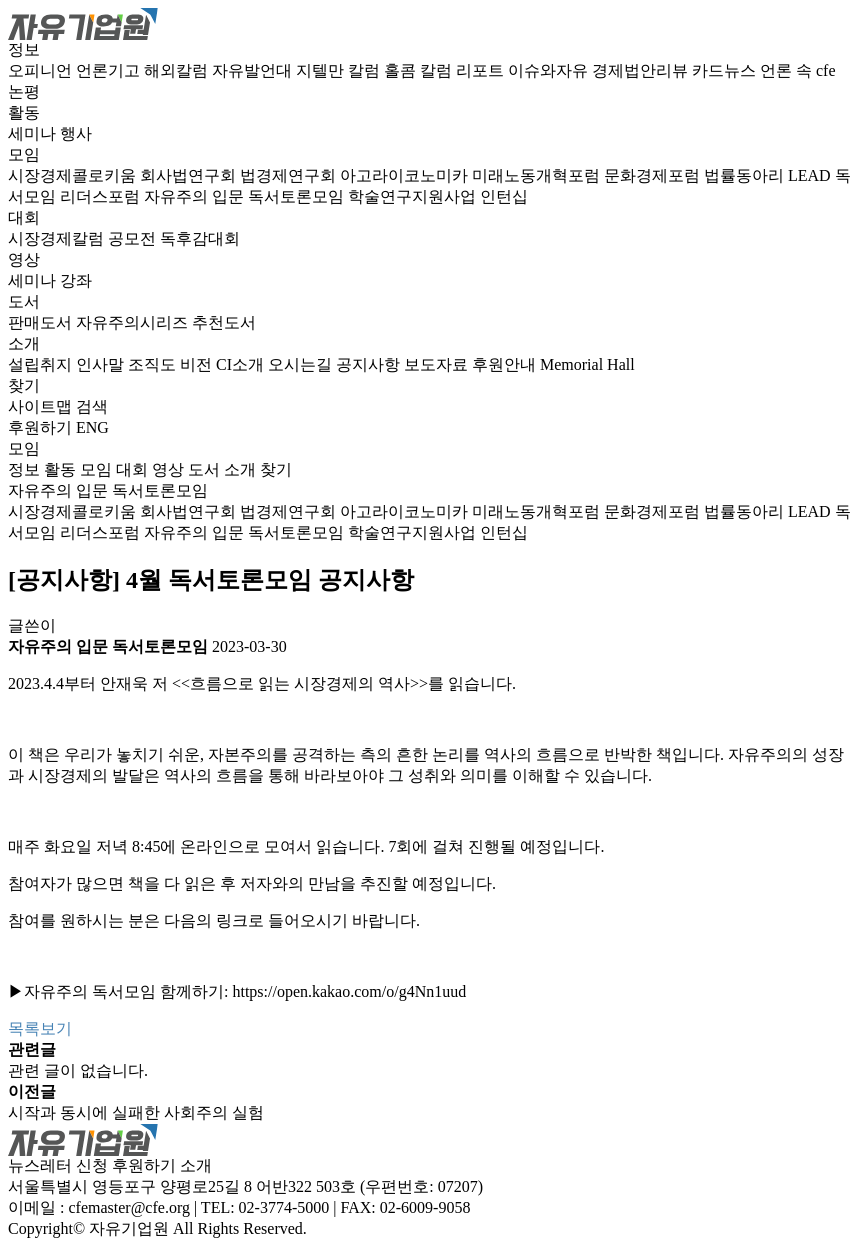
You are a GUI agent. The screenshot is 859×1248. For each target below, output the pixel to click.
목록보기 (40, 1028)
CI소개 (242, 364)
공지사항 (370, 364)
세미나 (34, 133)
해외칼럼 (178, 70)
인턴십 (504, 196)
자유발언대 (254, 70)
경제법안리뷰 (642, 70)
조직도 (154, 364)
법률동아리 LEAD (769, 175)
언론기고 (110, 70)
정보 (24, 49)
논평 (24, 91)
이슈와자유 (550, 70)
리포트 (482, 70)
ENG (92, 427)
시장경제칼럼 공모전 (84, 238)
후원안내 (506, 364)
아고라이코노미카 (406, 175)
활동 (24, 112)
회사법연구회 (190, 175)
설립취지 (42, 364)
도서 (24, 301)
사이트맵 (42, 406)
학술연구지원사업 (414, 196)
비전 (198, 364)
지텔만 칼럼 (340, 70)
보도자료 (438, 364)
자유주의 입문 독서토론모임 (246, 196)
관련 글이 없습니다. (78, 1070)
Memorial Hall (587, 364)
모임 (24, 154)
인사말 (102, 364)
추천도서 (224, 322)
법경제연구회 (290, 175)
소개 (24, 343)
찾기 (24, 385)
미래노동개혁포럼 (538, 175)
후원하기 (40, 427)
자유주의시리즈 (134, 322)
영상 (24, 259)
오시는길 (302, 364)
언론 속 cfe (798, 70)
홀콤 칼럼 (420, 70)
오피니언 (42, 70)
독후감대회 (200, 238)
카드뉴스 (726, 70)
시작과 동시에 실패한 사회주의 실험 (136, 1112)
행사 (76, 133)
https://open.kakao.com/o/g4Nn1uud (349, 991)
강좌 (76, 280)
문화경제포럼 (654, 175)
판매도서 (42, 322)
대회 (24, 217)
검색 (92, 406)
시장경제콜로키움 (74, 175)
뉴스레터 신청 (58, 1165)
